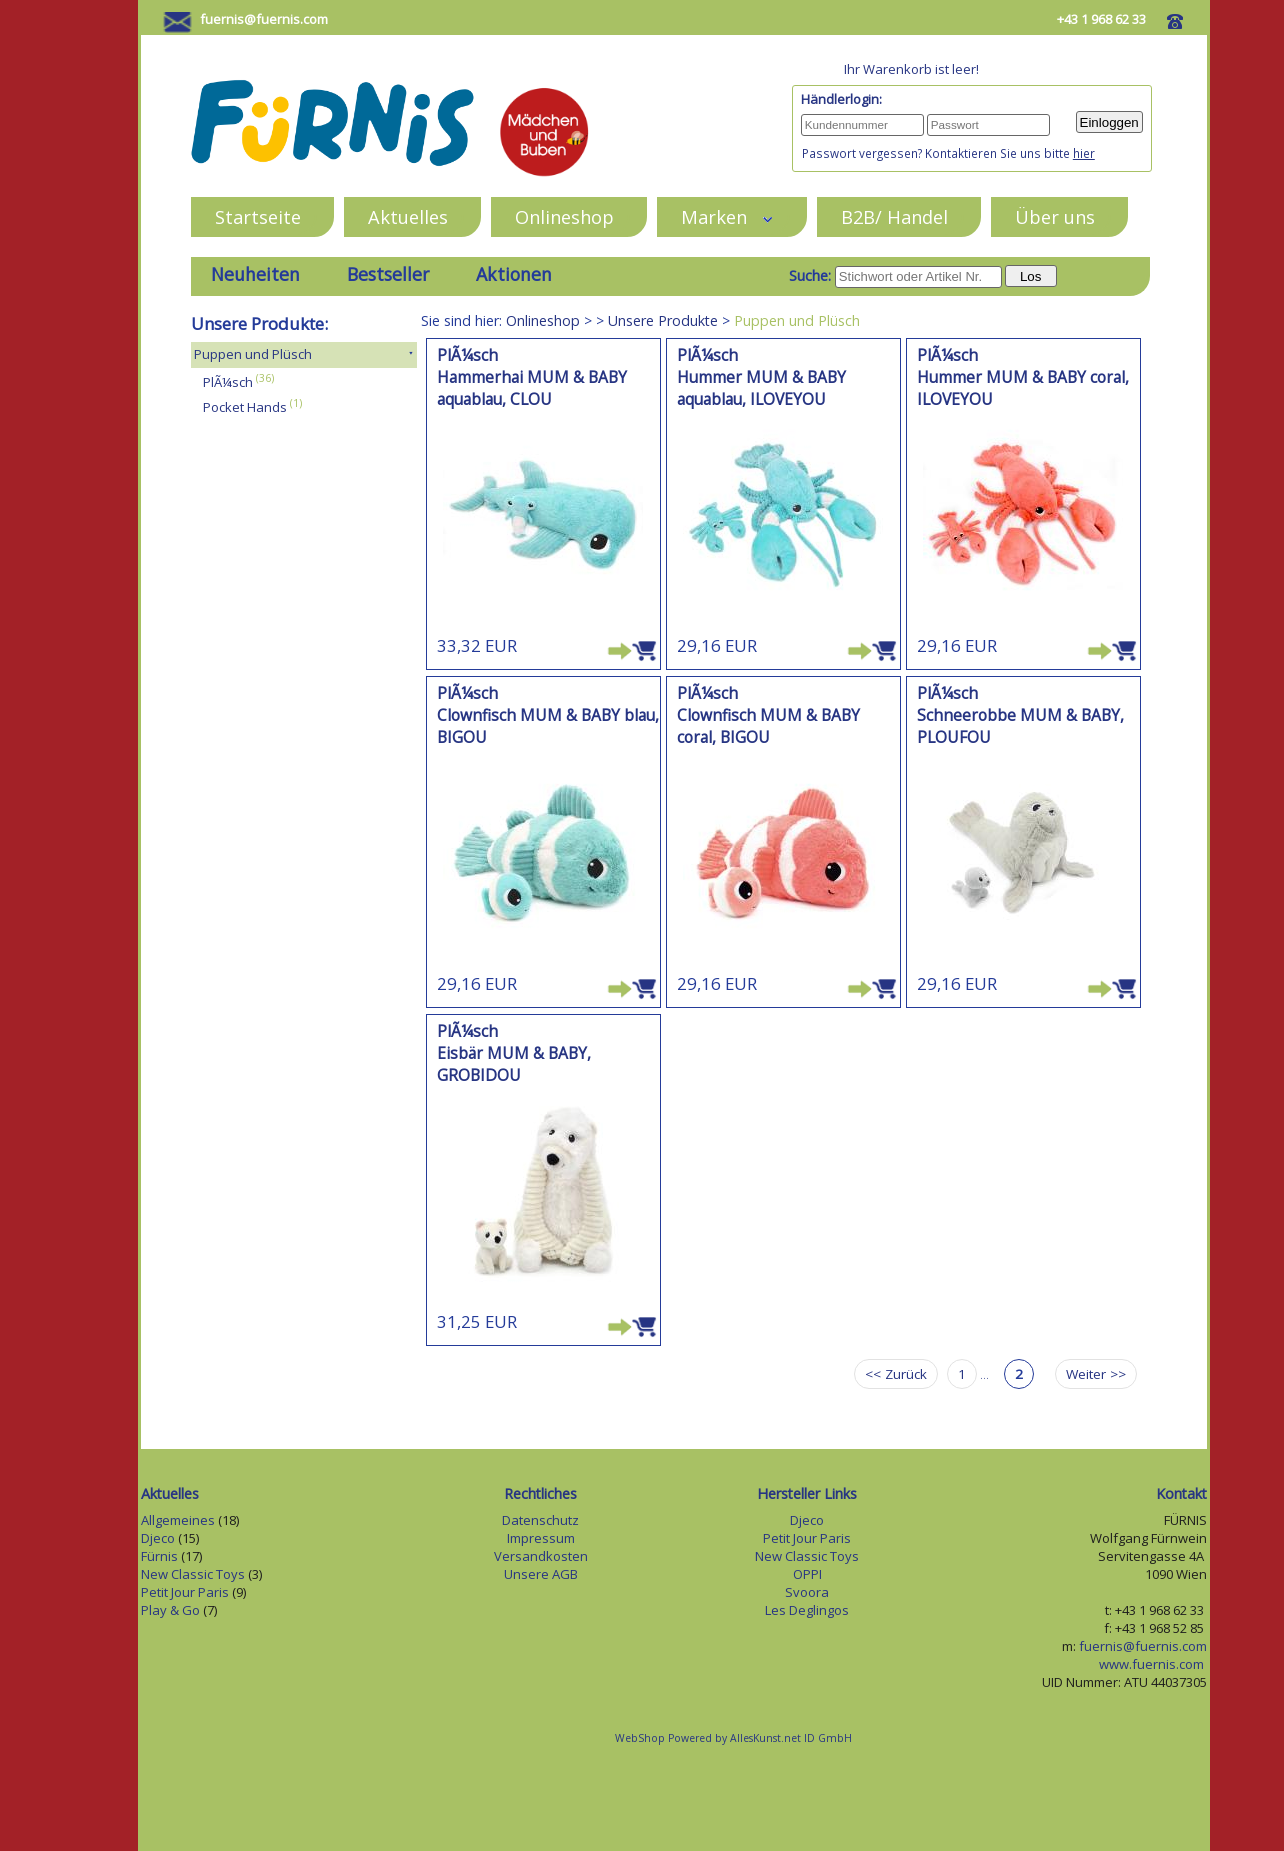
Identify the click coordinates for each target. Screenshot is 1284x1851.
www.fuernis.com (1153, 1664)
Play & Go (170, 1610)
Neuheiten (255, 274)
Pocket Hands (245, 407)
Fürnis (159, 1556)
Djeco (158, 1538)
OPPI (807, 1574)
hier (1084, 153)
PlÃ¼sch (228, 382)
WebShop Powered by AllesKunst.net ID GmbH (733, 1738)
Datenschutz (540, 1520)
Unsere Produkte (663, 320)
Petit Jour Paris (185, 1592)
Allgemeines (178, 1520)
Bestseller (388, 274)
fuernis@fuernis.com (264, 19)
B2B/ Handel (894, 216)
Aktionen (514, 274)
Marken (727, 216)
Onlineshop (564, 216)
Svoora (807, 1592)
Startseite (258, 216)
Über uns (1055, 216)
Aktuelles (408, 216)
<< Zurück (896, 1374)
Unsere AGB (541, 1574)
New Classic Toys (193, 1574)
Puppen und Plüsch (253, 354)
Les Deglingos (807, 1610)
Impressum (541, 1538)
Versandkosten (541, 1556)
